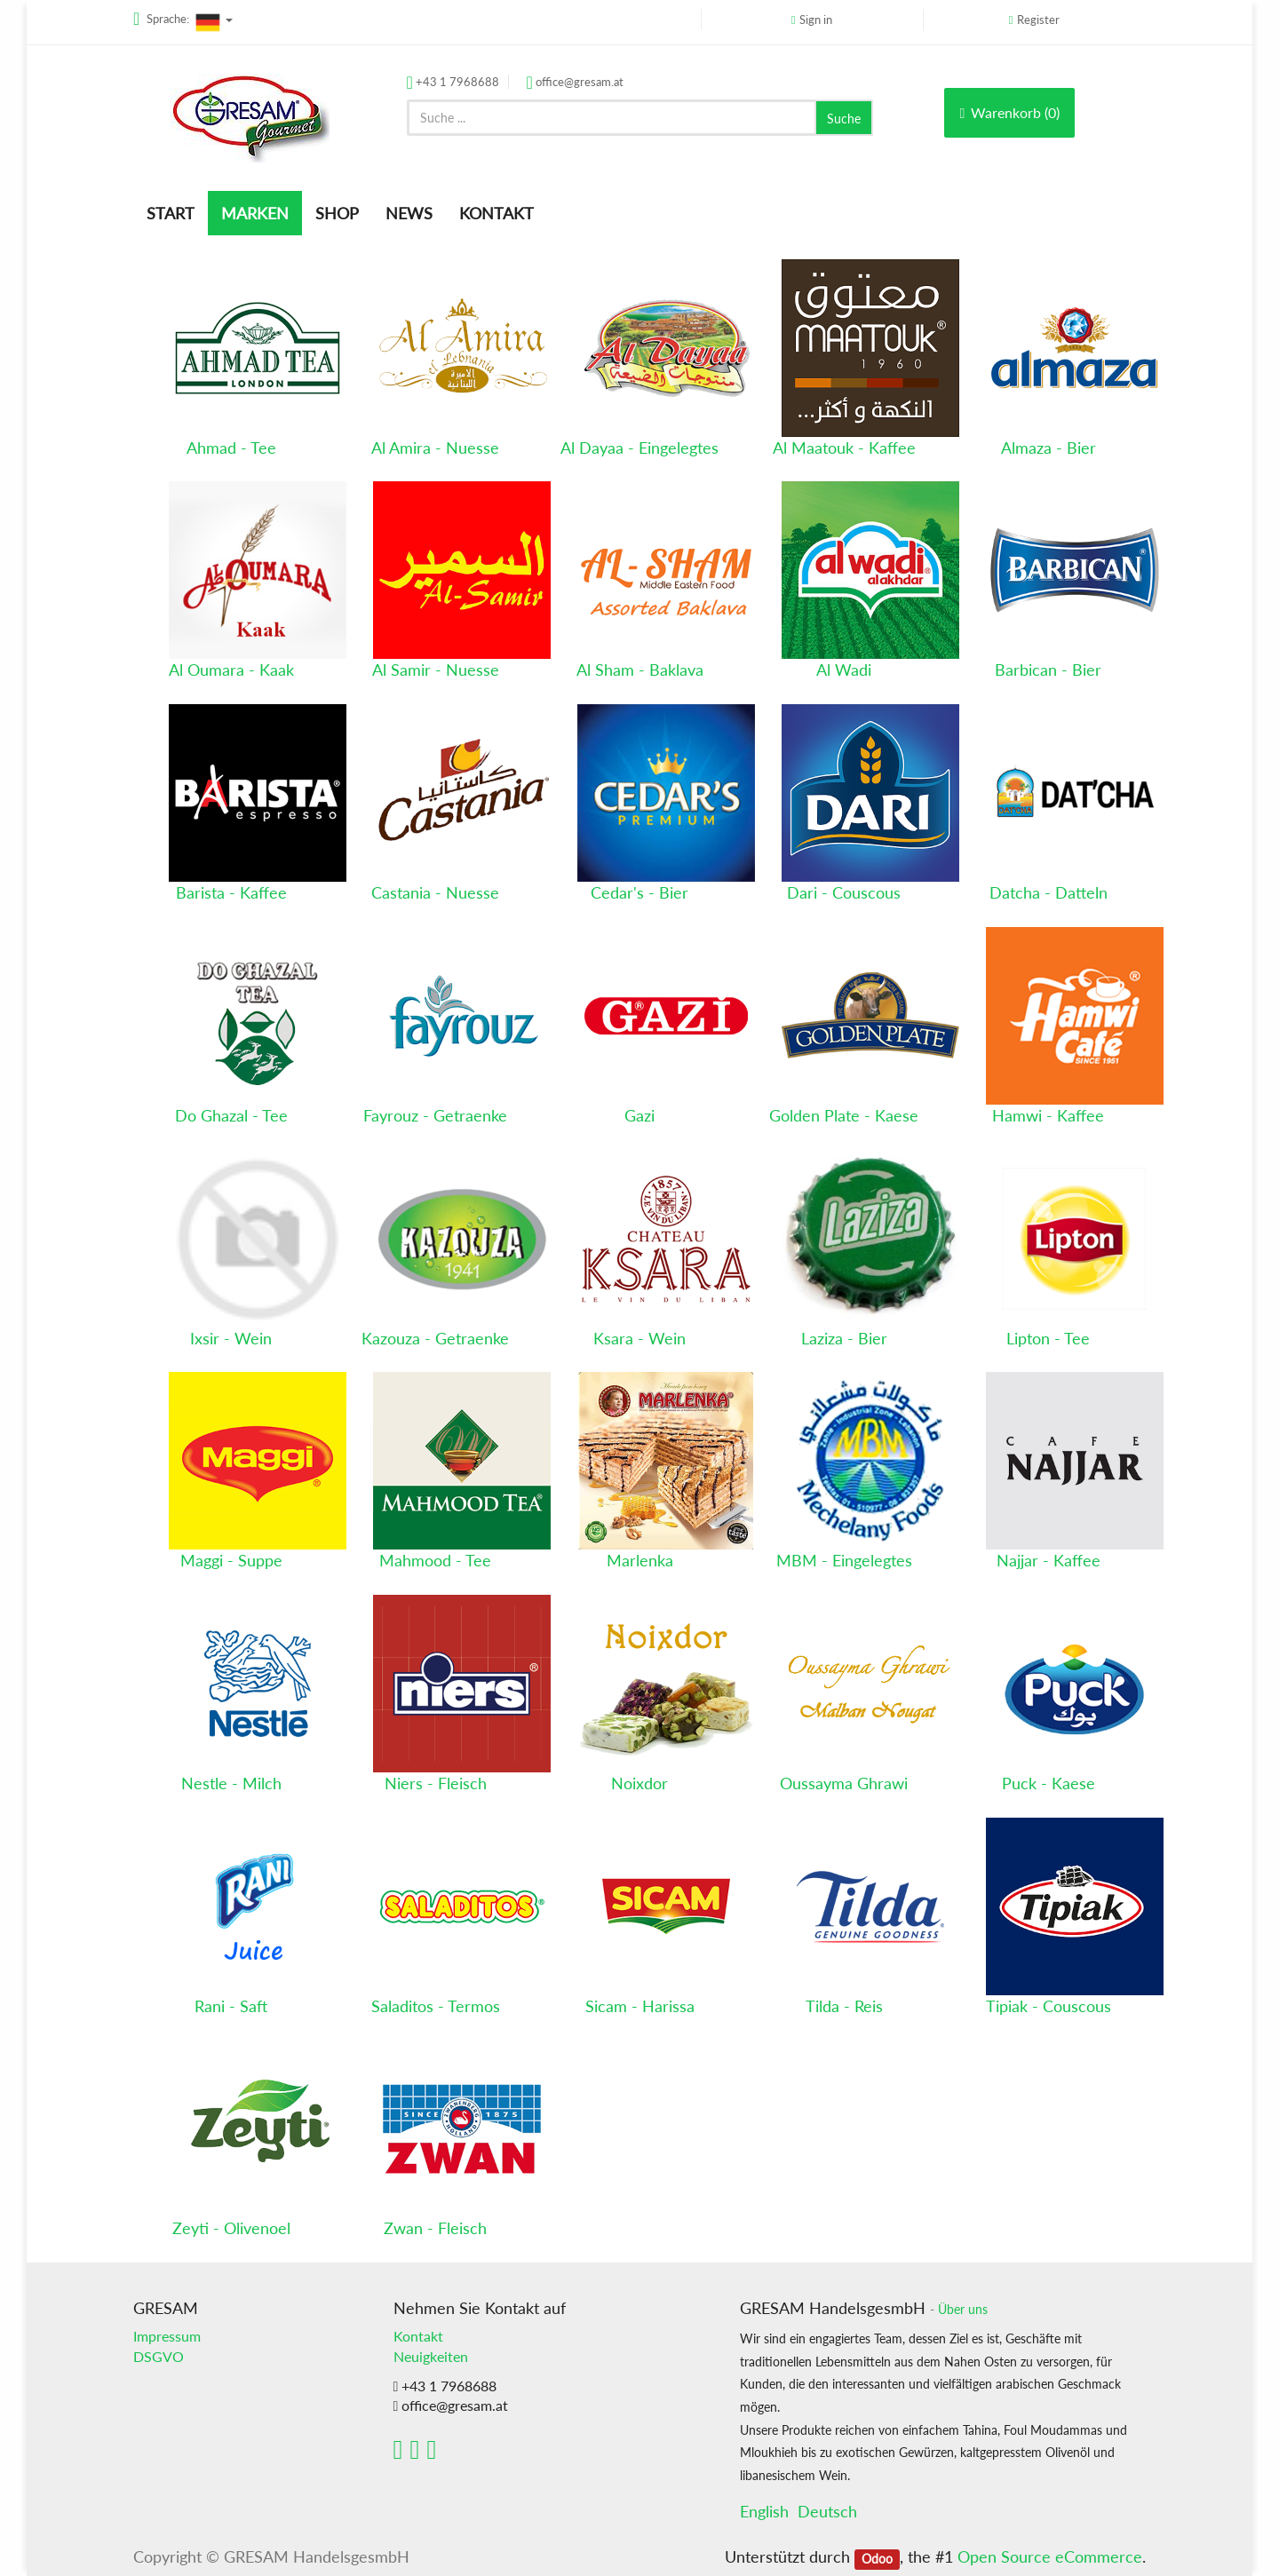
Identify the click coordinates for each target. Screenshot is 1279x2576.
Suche (844, 118)
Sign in (815, 19)
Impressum (167, 2335)
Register (1038, 19)
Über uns (963, 2310)
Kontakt (418, 2335)
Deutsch (827, 2511)
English (764, 2511)
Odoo (877, 2558)
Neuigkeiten (430, 2356)
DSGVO (158, 2356)
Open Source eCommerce (1049, 2556)
